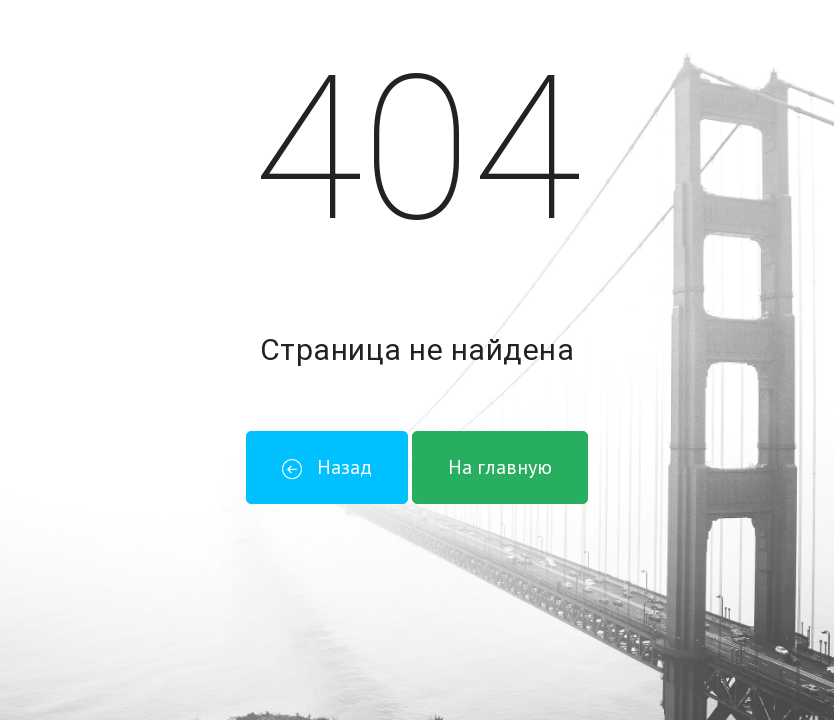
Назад (327, 467)
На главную (500, 467)
